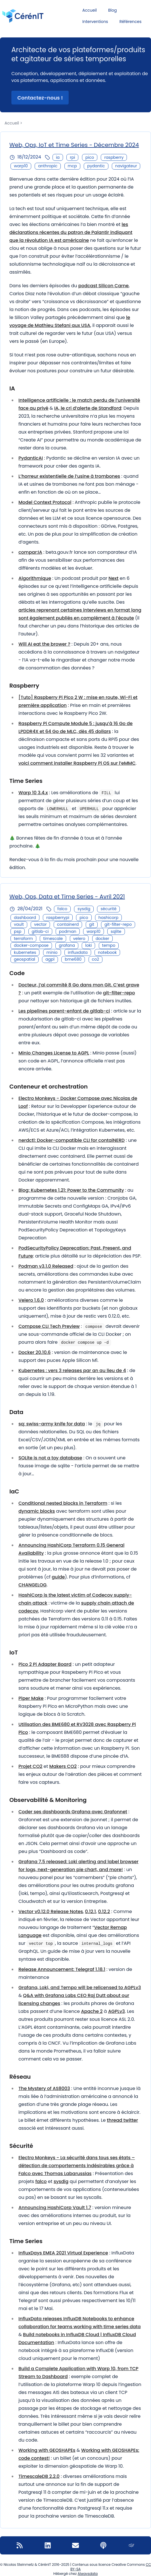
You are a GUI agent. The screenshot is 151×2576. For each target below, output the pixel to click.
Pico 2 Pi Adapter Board (45, 1664)
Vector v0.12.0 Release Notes (50, 1911)
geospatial (24, 959)
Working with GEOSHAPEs (47, 2450)
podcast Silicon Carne (103, 285)
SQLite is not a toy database (50, 1458)
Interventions (95, 21)
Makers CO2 (63, 1766)
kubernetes (25, 952)
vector (40, 924)
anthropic (47, 166)
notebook (107, 952)
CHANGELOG (32, 1585)
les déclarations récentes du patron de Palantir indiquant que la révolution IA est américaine (70, 232)
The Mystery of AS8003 (44, 2088)
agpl (49, 959)
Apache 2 (91, 2011)
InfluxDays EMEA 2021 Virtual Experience (63, 2253)
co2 (95, 959)
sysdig (83, 909)
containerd (68, 924)
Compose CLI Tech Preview (49, 1326)
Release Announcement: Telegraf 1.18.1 (61, 1969)
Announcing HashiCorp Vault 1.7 (54, 2207)
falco (62, 909)
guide (58, 1577)
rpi (72, 157)
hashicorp (108, 917)
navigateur (126, 166)
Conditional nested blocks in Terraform (62, 1503)
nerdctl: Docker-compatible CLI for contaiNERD (71, 1140)
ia (58, 157)
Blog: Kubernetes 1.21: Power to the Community (71, 1190)
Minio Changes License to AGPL (53, 1053)
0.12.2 (104, 1911)
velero (79, 938)
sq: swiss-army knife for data (51, 1424)
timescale (53, 938)
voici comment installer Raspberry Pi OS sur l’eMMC (77, 763)
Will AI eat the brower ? (44, 644)
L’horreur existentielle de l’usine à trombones (69, 476)
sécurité (108, 909)
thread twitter (122, 2120)
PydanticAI (30, 458)
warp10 (21, 166)
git (91, 924)
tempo (109, 945)
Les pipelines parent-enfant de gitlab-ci (64, 1011)
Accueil (89, 10)
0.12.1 (90, 1911)
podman (67, 931)
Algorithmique (34, 578)
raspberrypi (57, 917)
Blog (112, 10)
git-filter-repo (118, 924)
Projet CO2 (30, 1766)
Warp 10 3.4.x (33, 792)
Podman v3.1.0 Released (45, 1266)
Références (130, 21)
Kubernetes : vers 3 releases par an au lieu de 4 (72, 1370)
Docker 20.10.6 (34, 1352)
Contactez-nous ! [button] (40, 97)
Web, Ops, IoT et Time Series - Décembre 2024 (74, 145)
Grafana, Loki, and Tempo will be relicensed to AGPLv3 (79, 1987)
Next (113, 578)
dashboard (25, 917)
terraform (23, 938)
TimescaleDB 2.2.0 (39, 2476)
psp (17, 931)
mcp (72, 166)
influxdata (78, 952)
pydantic (96, 166)
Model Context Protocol (44, 502)
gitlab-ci (40, 931)
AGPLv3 (116, 2011)
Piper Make (30, 1698)
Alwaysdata (87, 2573)
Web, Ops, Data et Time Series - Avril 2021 (67, 897)
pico (89, 157)
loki (88, 945)
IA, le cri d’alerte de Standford (87, 408)
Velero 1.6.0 (31, 1300)
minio (52, 952)
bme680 (73, 959)
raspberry (113, 157)
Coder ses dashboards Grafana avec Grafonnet (72, 1811)
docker (102, 938)
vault (19, 924)
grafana (67, 945)
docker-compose (31, 945)
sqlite (116, 931)
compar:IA (30, 552)
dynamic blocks (36, 1511)
